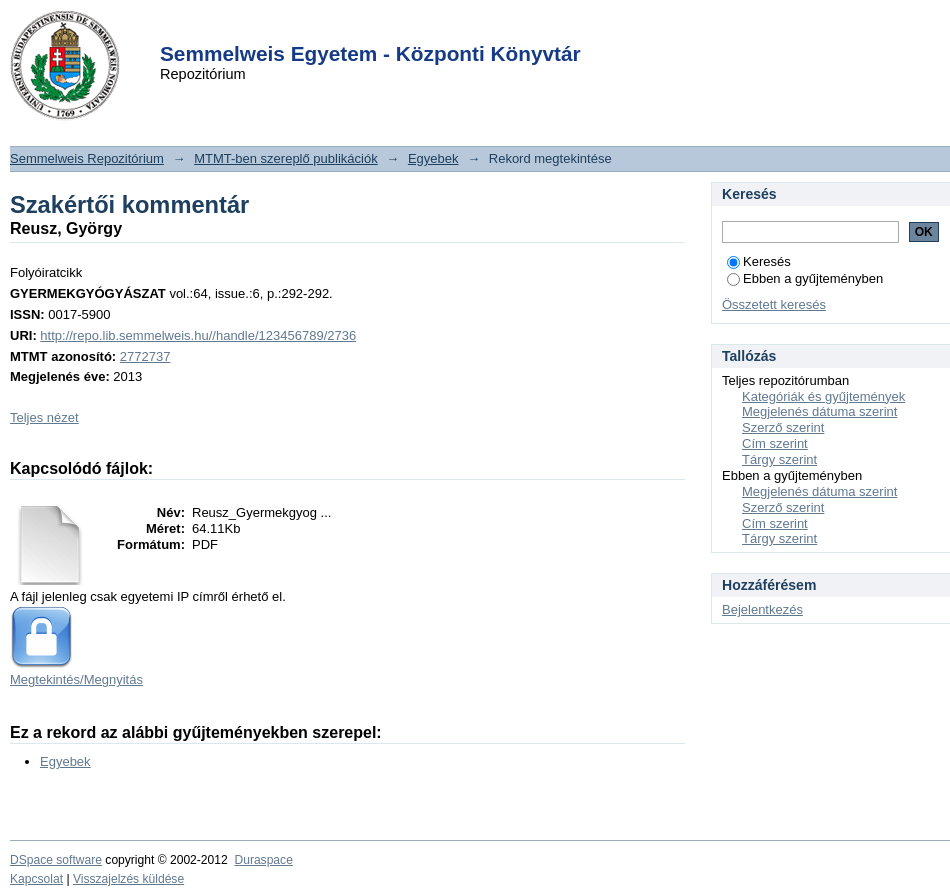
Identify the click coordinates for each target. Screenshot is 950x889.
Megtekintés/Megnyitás (76, 679)
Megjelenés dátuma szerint (819, 411)
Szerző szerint (783, 427)
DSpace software (56, 860)
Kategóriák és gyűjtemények (823, 396)
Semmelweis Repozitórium (87, 158)
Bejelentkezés (762, 609)
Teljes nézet (44, 417)
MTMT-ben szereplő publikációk (286, 158)
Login (439, 28)
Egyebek (433, 158)
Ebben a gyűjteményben (805, 278)
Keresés (759, 261)
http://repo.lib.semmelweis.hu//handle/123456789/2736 (198, 335)
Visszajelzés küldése (128, 879)
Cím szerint (775, 443)
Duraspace (263, 860)
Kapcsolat (36, 879)
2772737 (145, 356)
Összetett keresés (774, 304)
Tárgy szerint (779, 459)
